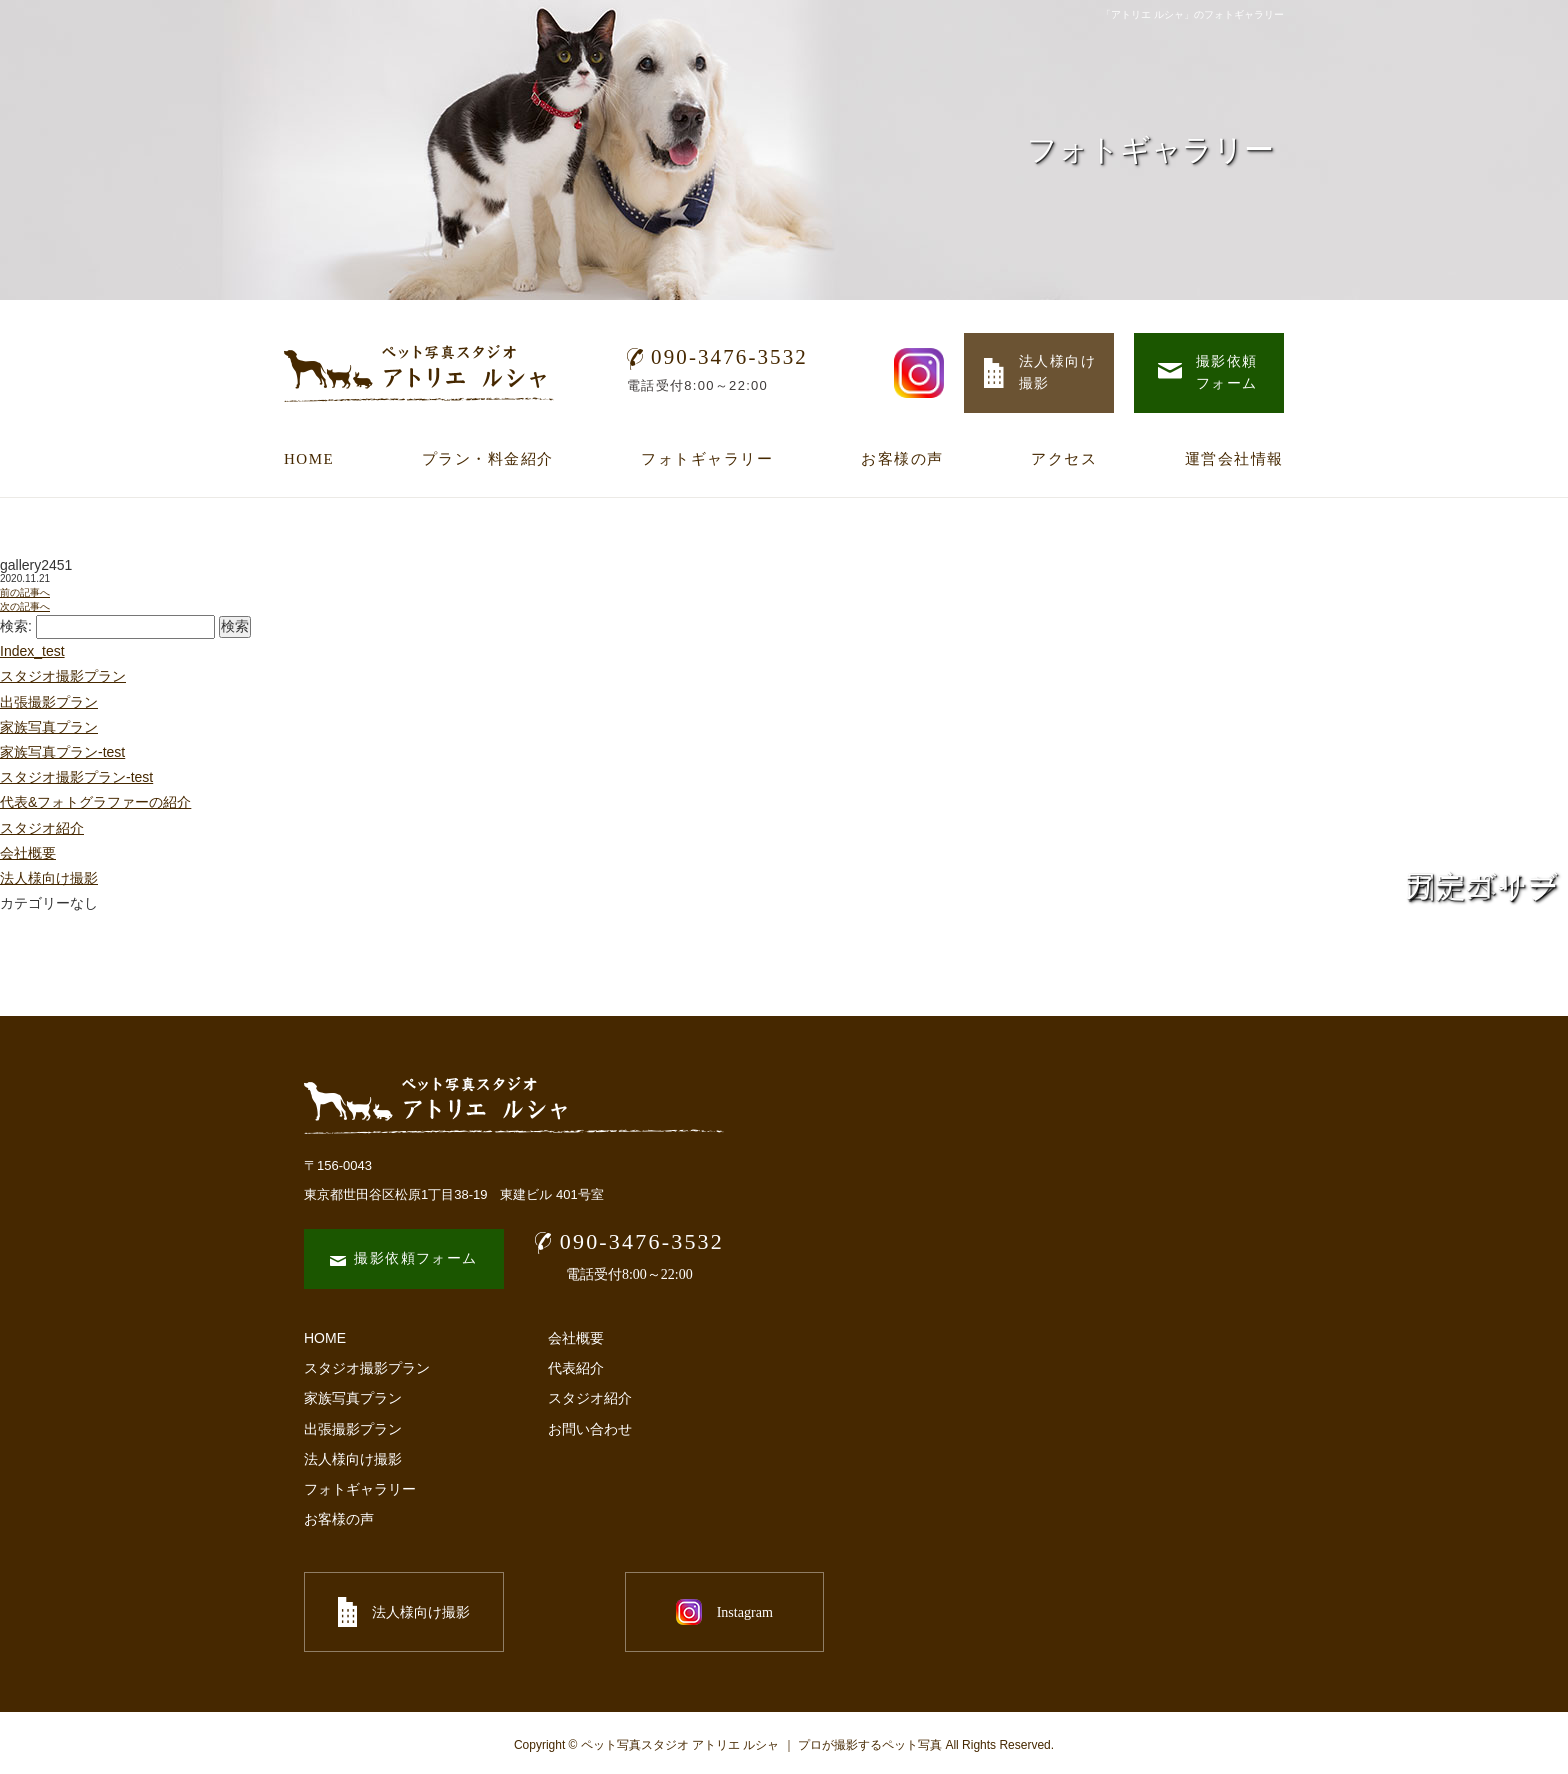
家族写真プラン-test (62, 752)
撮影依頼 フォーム (1208, 372)
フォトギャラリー (707, 459)
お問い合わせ (590, 1429)
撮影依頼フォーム (403, 1258)
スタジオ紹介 (42, 828)
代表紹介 (576, 1368)
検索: (16, 626)
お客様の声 (902, 459)
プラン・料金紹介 (488, 459)
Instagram (624, 1612)
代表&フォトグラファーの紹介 (95, 802)
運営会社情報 (1234, 459)
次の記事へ (25, 606)
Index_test (32, 651)
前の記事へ (25, 592)
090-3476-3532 (717, 357)
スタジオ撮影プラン (63, 676)
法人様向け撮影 (353, 1459)
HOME (309, 459)
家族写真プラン (49, 727)
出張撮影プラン (49, 702)
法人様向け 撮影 (1040, 372)
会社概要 (28, 853)
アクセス (1064, 459)
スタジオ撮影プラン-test (76, 777)
